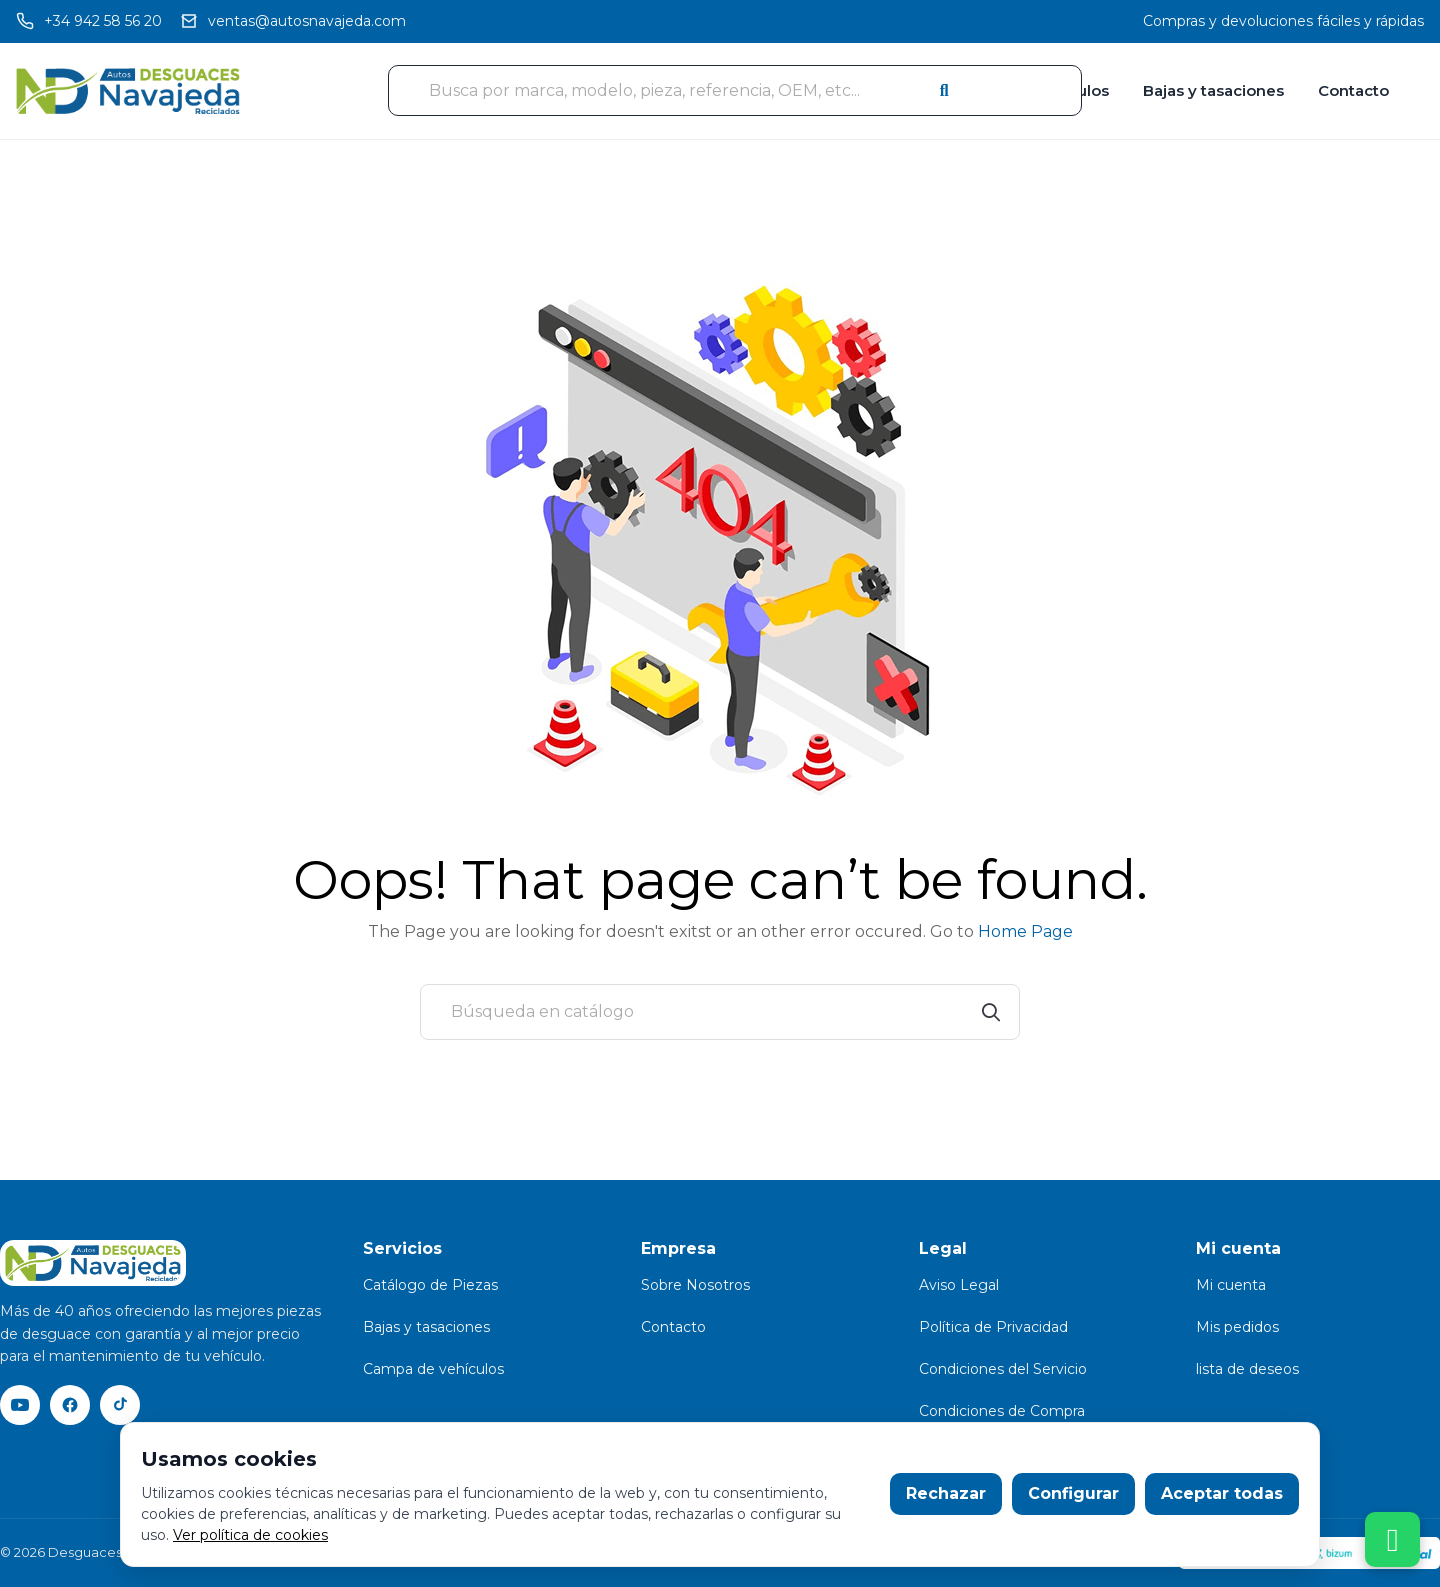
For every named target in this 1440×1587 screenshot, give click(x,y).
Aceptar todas (1222, 1493)
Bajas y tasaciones (1213, 90)
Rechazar (946, 1493)
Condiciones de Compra (1002, 1411)
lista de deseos (1247, 1369)
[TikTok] (120, 1405)
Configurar (1073, 1493)
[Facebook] (70, 1405)
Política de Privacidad (993, 1327)
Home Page (1025, 931)
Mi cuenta (1231, 1285)
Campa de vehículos (433, 1369)
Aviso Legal (959, 1285)
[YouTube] (20, 1405)
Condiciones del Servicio (1003, 1369)
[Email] (293, 21)
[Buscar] (720, 1012)
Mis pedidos (1237, 1327)
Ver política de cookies (250, 1535)
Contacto (1353, 90)
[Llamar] (89, 21)
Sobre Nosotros (695, 1285)
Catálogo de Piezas (430, 1285)
